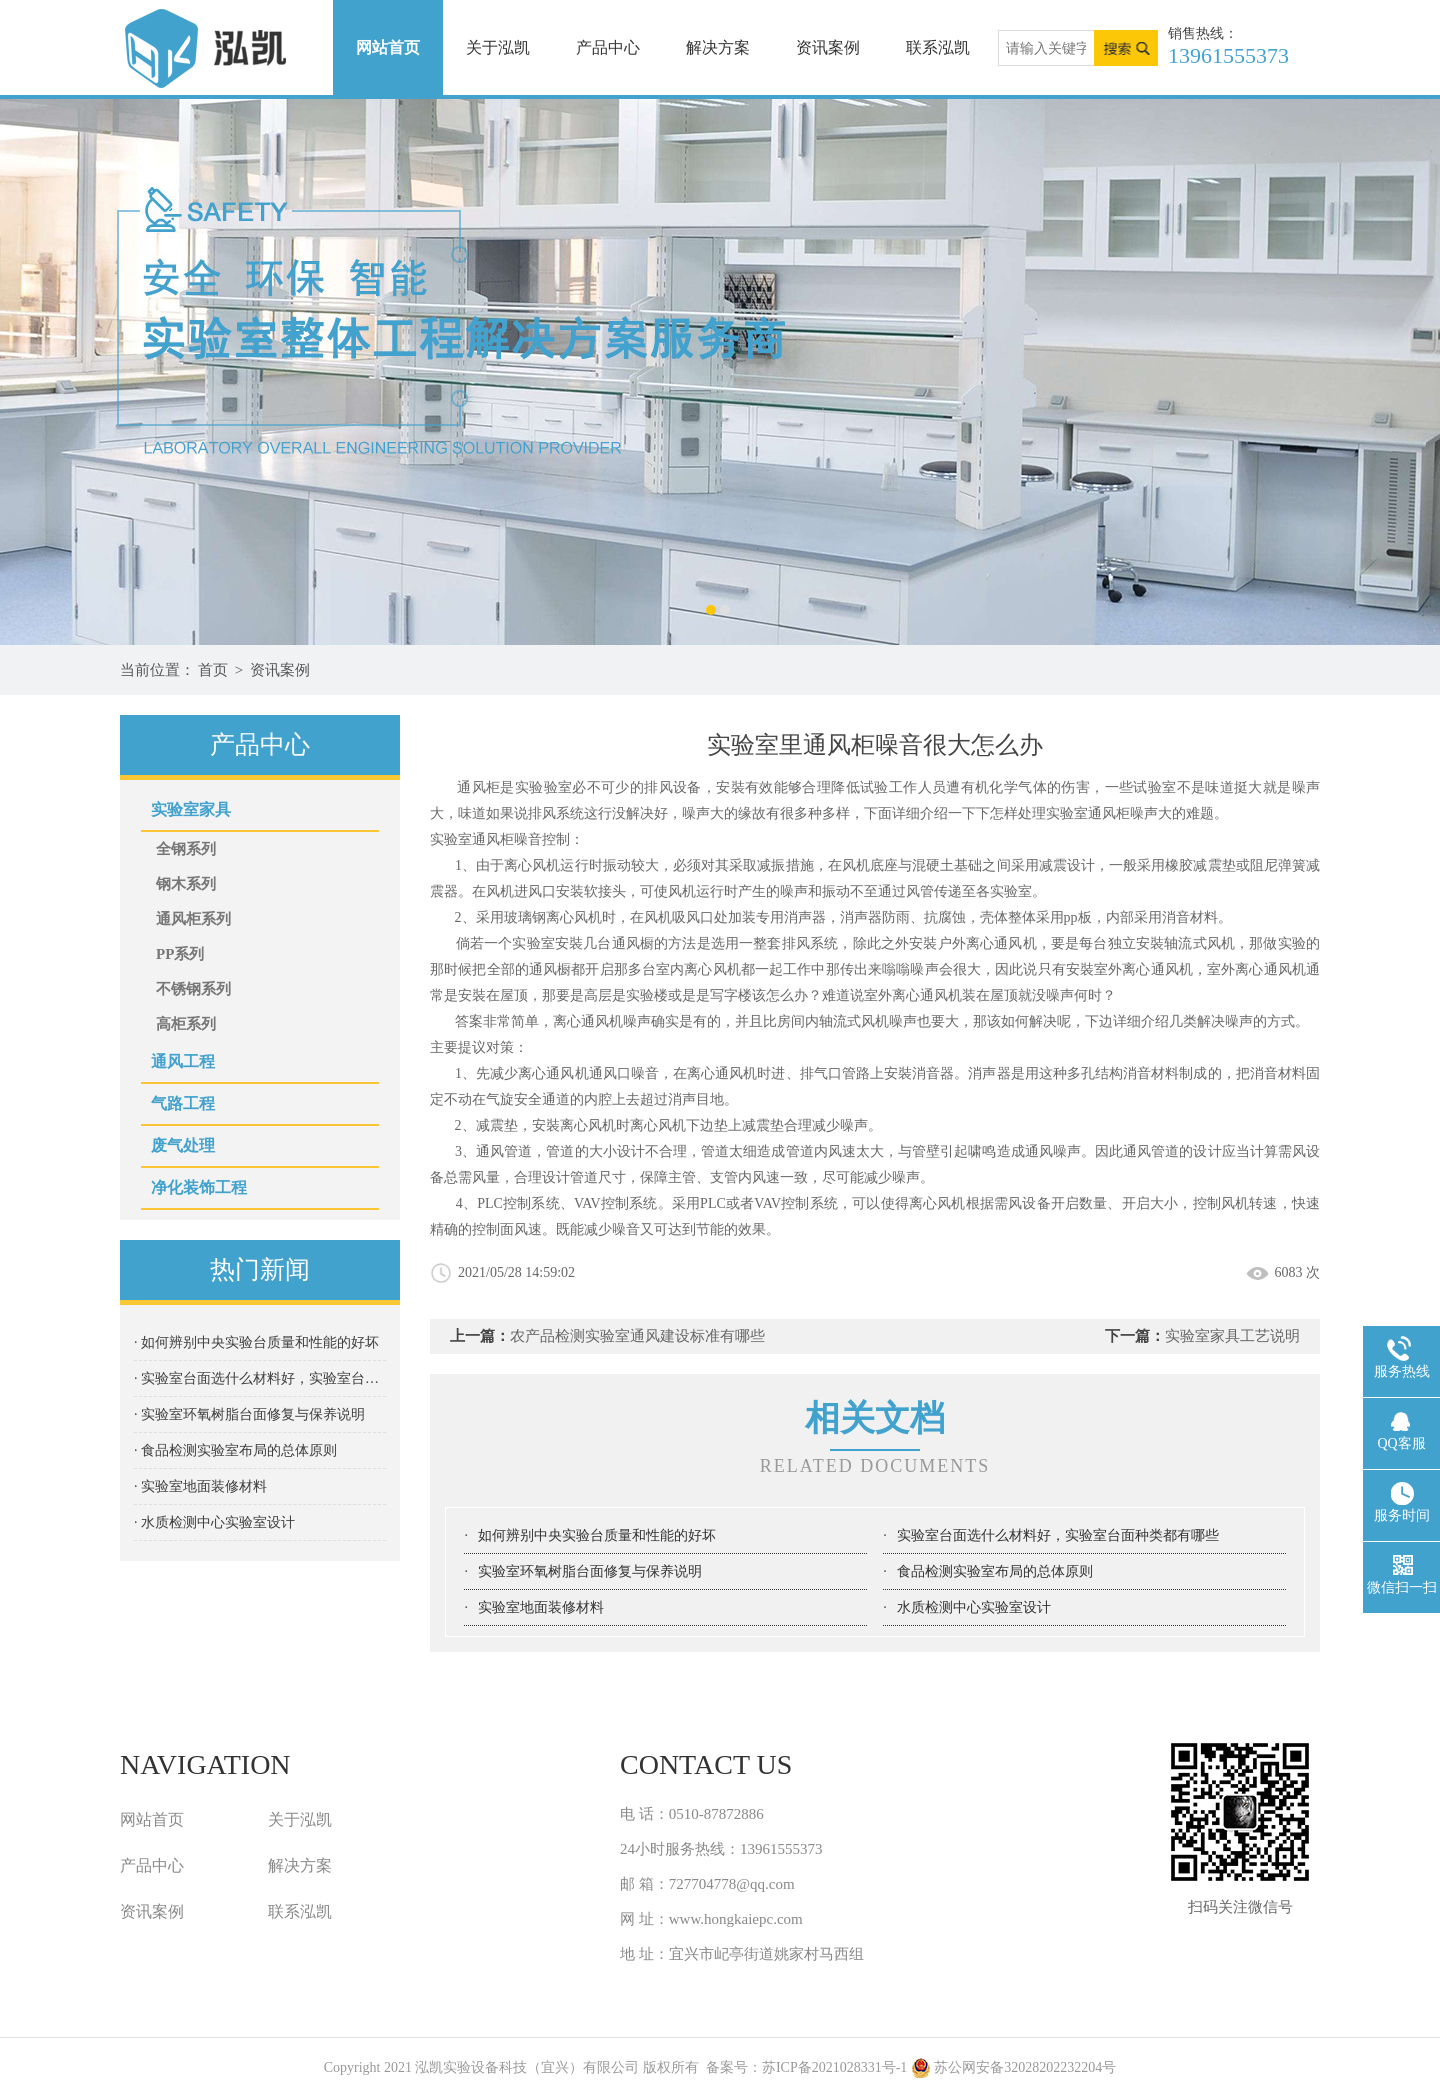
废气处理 (183, 1145)
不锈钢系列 (193, 989)
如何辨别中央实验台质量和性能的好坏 (597, 1535)
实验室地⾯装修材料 (541, 1607)
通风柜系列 (193, 919)
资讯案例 (828, 47)
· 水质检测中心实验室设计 (214, 1522)
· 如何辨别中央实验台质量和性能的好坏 (256, 1342)
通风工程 (183, 1061)
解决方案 (718, 47)
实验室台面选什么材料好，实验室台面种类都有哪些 (1058, 1535)
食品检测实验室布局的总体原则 (995, 1571)
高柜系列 (186, 1024)
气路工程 (183, 1103)
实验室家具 (191, 809)
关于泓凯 (498, 47)
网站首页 (388, 47)
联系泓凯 (938, 47)
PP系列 (180, 954)
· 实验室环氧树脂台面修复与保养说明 (249, 1414)
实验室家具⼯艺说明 (1232, 1336)
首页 (213, 670)
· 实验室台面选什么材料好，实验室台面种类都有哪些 (260, 1378)
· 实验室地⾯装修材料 (200, 1486)
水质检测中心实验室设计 (974, 1607)
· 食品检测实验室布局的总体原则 (235, 1450)
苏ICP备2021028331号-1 (834, 2067)
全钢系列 (186, 849)
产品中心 (608, 47)
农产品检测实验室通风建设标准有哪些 (637, 1336)
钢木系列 (186, 884)
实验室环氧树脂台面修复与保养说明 (590, 1571)
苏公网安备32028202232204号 (1014, 2067)
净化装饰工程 (199, 1187)
